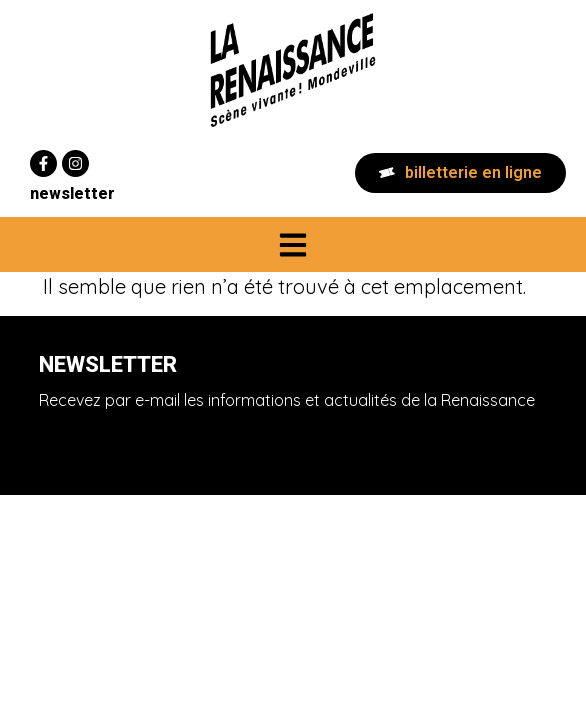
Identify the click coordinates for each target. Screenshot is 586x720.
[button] (293, 244)
